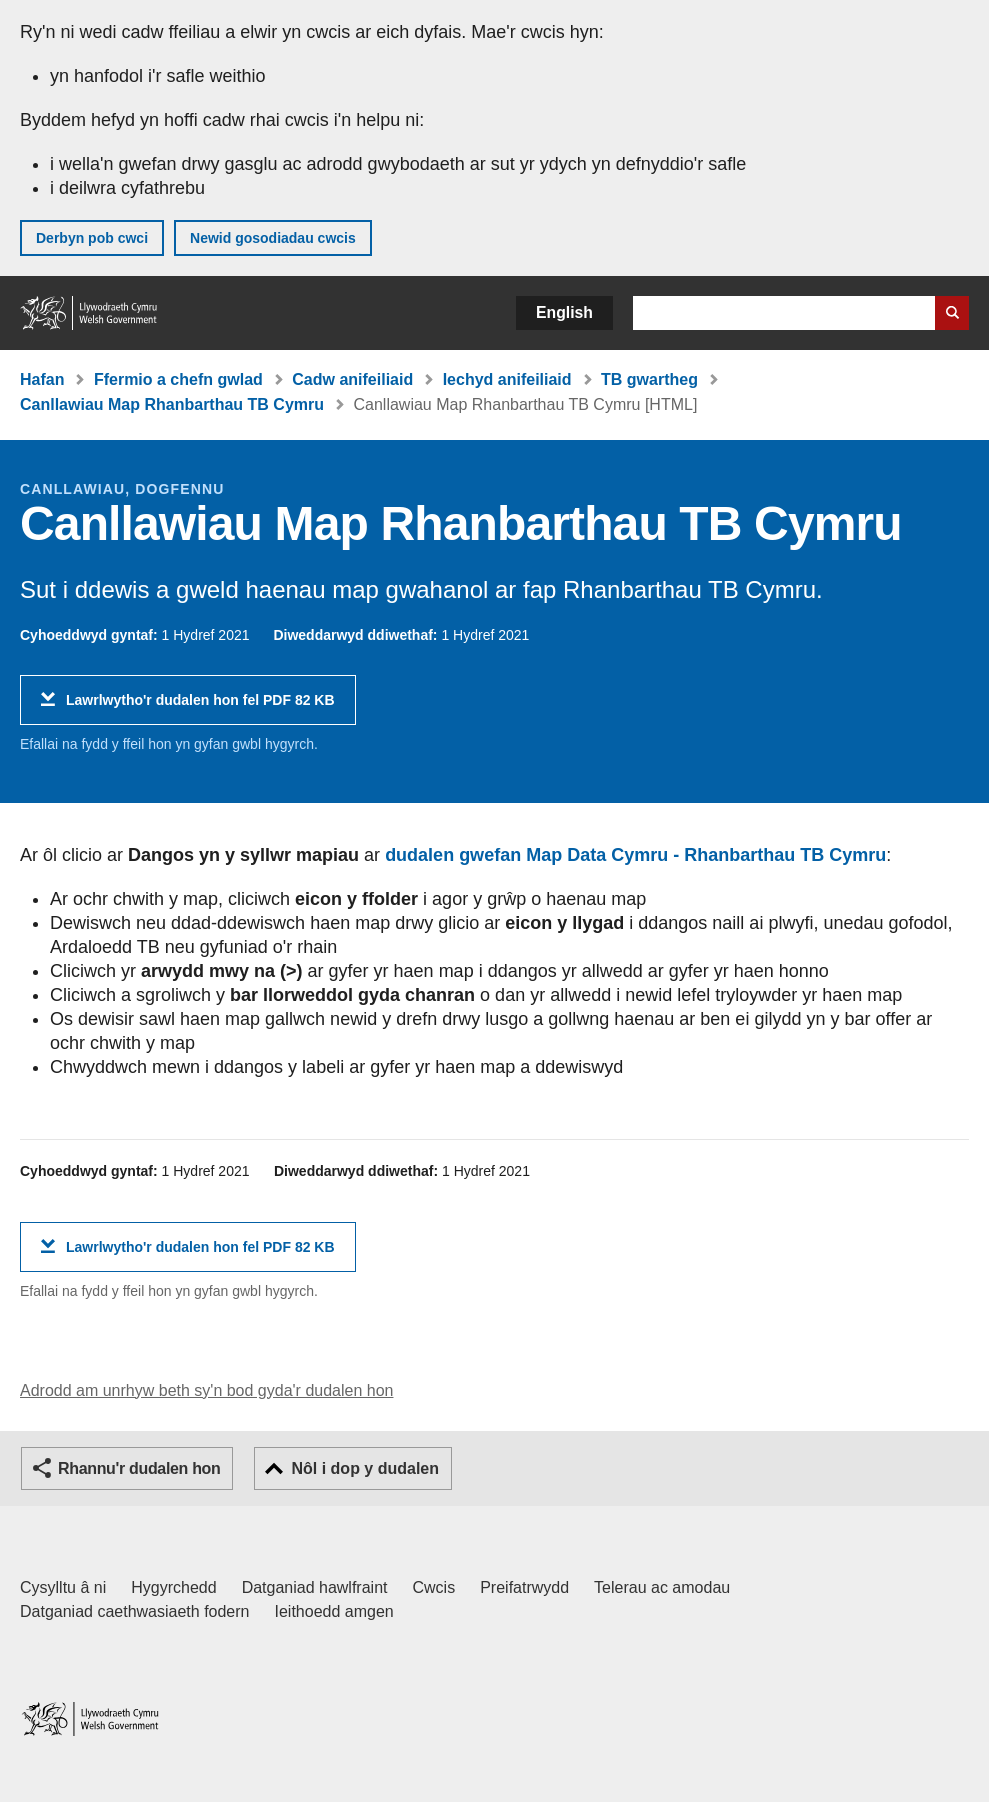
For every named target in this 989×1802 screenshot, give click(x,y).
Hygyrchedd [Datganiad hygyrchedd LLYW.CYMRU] (173, 1587)
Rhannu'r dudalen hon (139, 1468)
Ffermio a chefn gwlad (178, 379)
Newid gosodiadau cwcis (273, 238)
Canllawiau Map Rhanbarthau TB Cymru (172, 404)
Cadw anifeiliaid (352, 379)
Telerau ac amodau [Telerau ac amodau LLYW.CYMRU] (662, 1587)
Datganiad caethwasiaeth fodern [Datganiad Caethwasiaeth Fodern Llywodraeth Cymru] (135, 1611)
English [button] (564, 312)
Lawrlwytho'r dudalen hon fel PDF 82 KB (200, 707)
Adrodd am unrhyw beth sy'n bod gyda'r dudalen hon (206, 1390)
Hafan (42, 379)
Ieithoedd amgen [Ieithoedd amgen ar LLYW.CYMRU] (334, 1611)
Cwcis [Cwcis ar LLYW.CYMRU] (434, 1587)
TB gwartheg (649, 379)
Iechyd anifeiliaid (507, 379)
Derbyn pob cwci (92, 238)
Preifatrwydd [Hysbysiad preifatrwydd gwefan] (524, 1587)
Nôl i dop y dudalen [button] (365, 1468)
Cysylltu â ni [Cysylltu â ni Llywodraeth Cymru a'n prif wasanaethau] (63, 1587)
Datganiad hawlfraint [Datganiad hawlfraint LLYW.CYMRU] (315, 1587)
